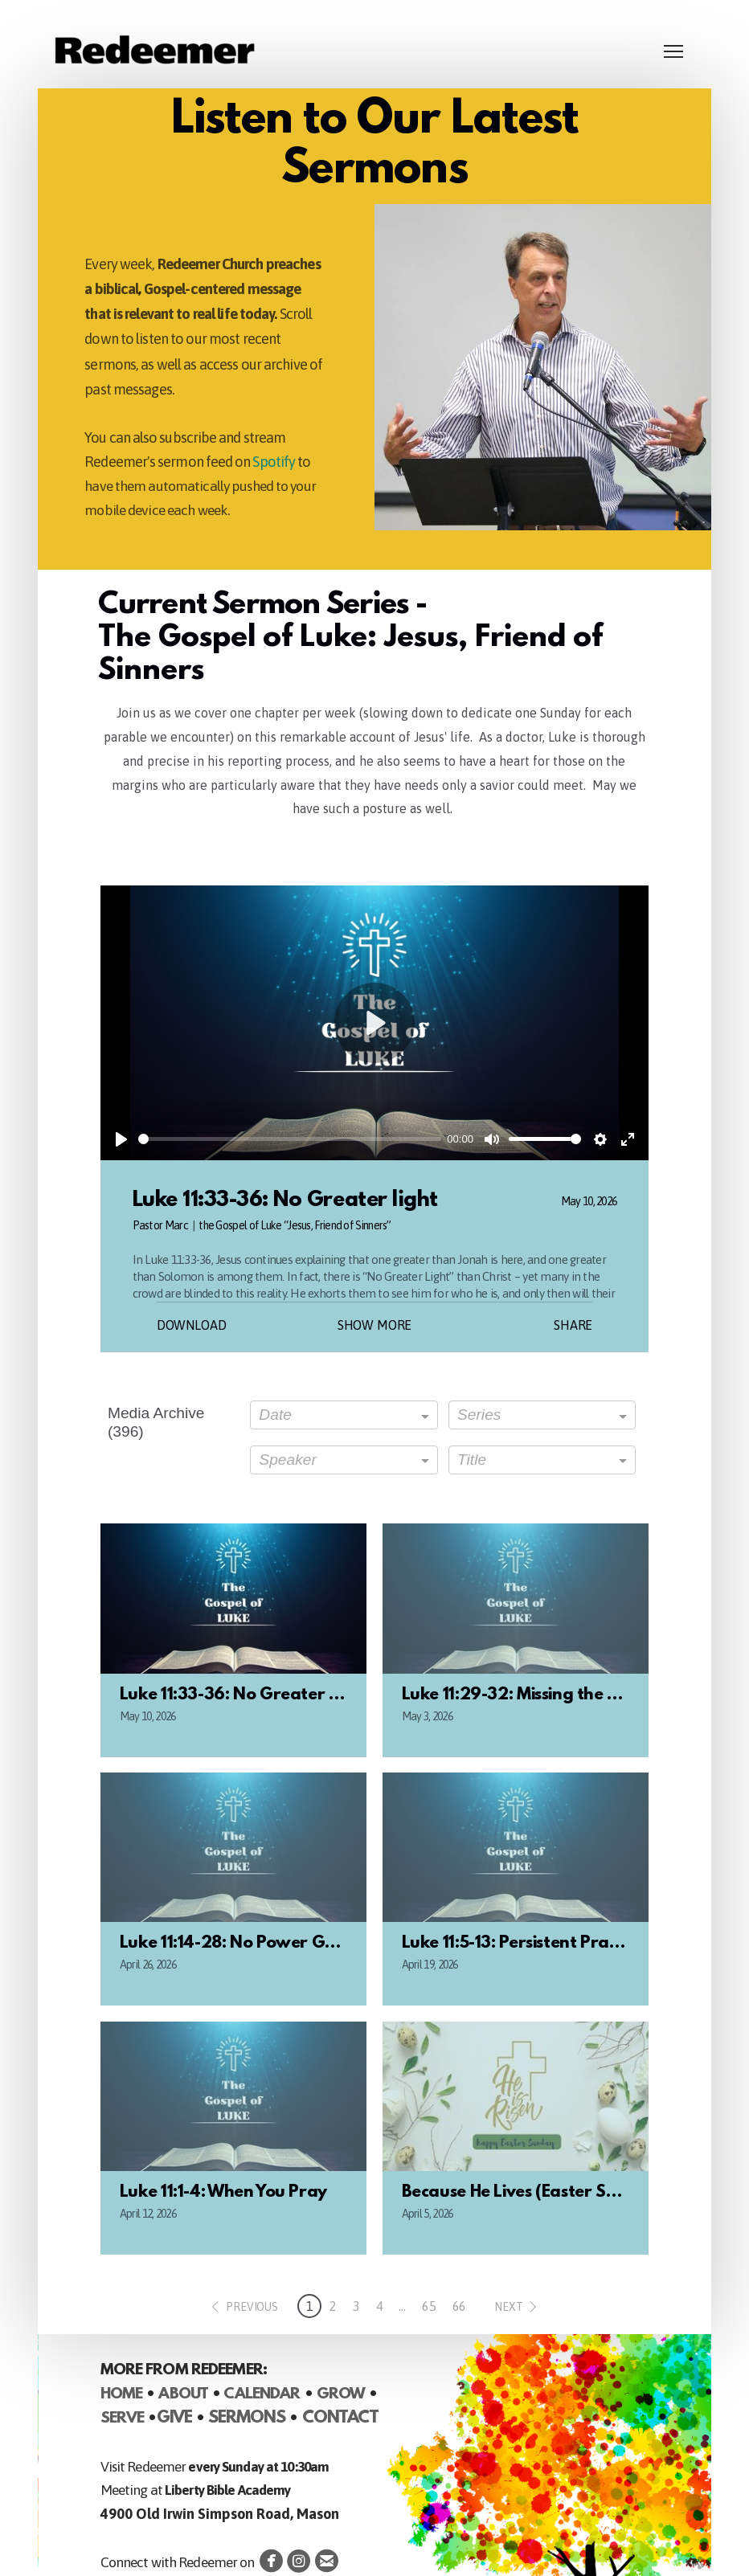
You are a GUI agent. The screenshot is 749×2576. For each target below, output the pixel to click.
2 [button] (333, 2306)
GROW (341, 2394)
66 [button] (459, 2306)
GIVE (174, 2418)
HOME (121, 2394)
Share (573, 1325)
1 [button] (309, 2306)
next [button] (508, 2306)
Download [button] (192, 1325)
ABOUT (183, 2394)
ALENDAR (268, 2394)
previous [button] (252, 2306)
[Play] (121, 1139)
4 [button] (379, 2306)
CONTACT (340, 2418)
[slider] (289, 1139)
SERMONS (246, 2418)
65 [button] (429, 2306)
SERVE (122, 2418)
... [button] (402, 2306)
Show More (375, 1325)
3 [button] (356, 2306)
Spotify (273, 461)
